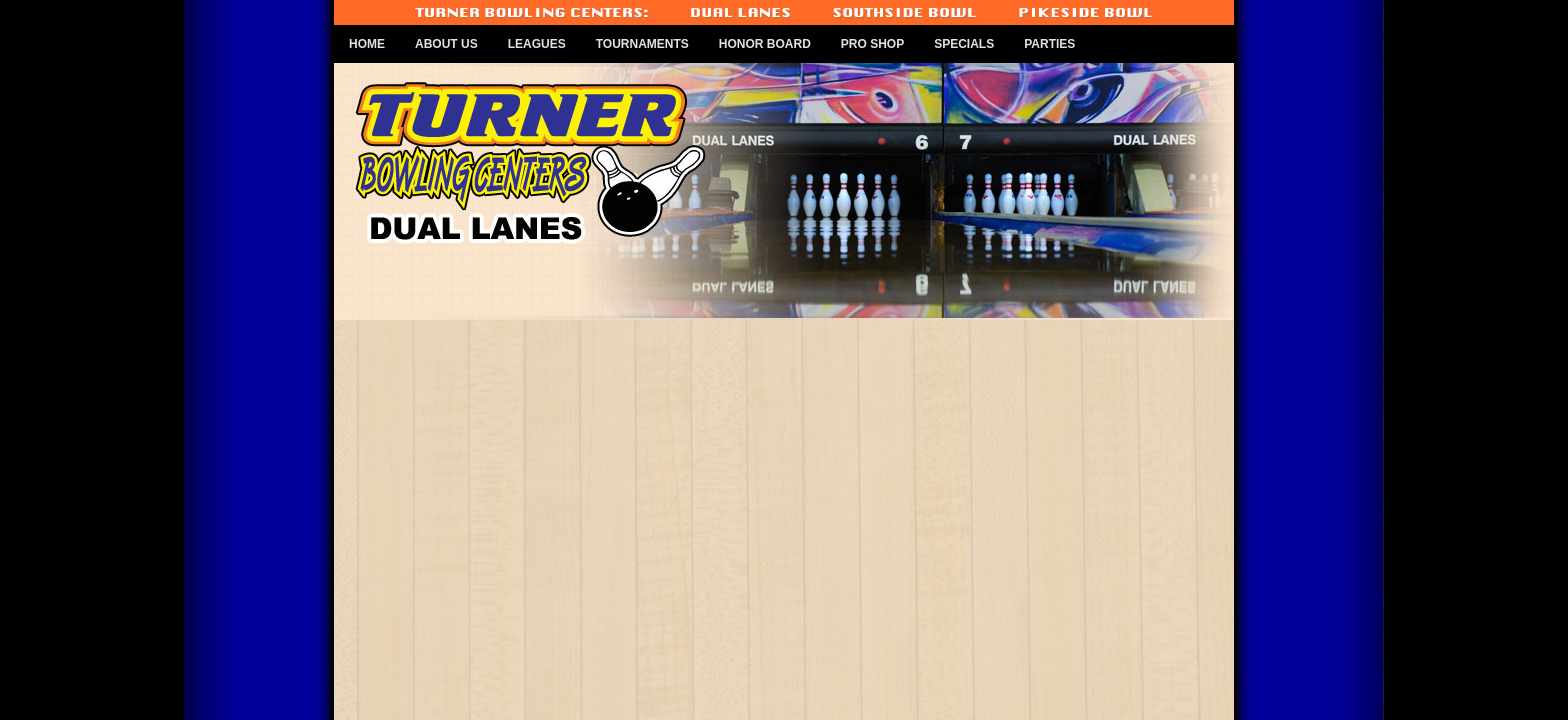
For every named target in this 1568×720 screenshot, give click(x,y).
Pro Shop (872, 44)
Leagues (537, 44)
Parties (1049, 44)
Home (367, 44)
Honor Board (765, 44)
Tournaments (642, 44)
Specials (964, 44)
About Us (446, 44)
